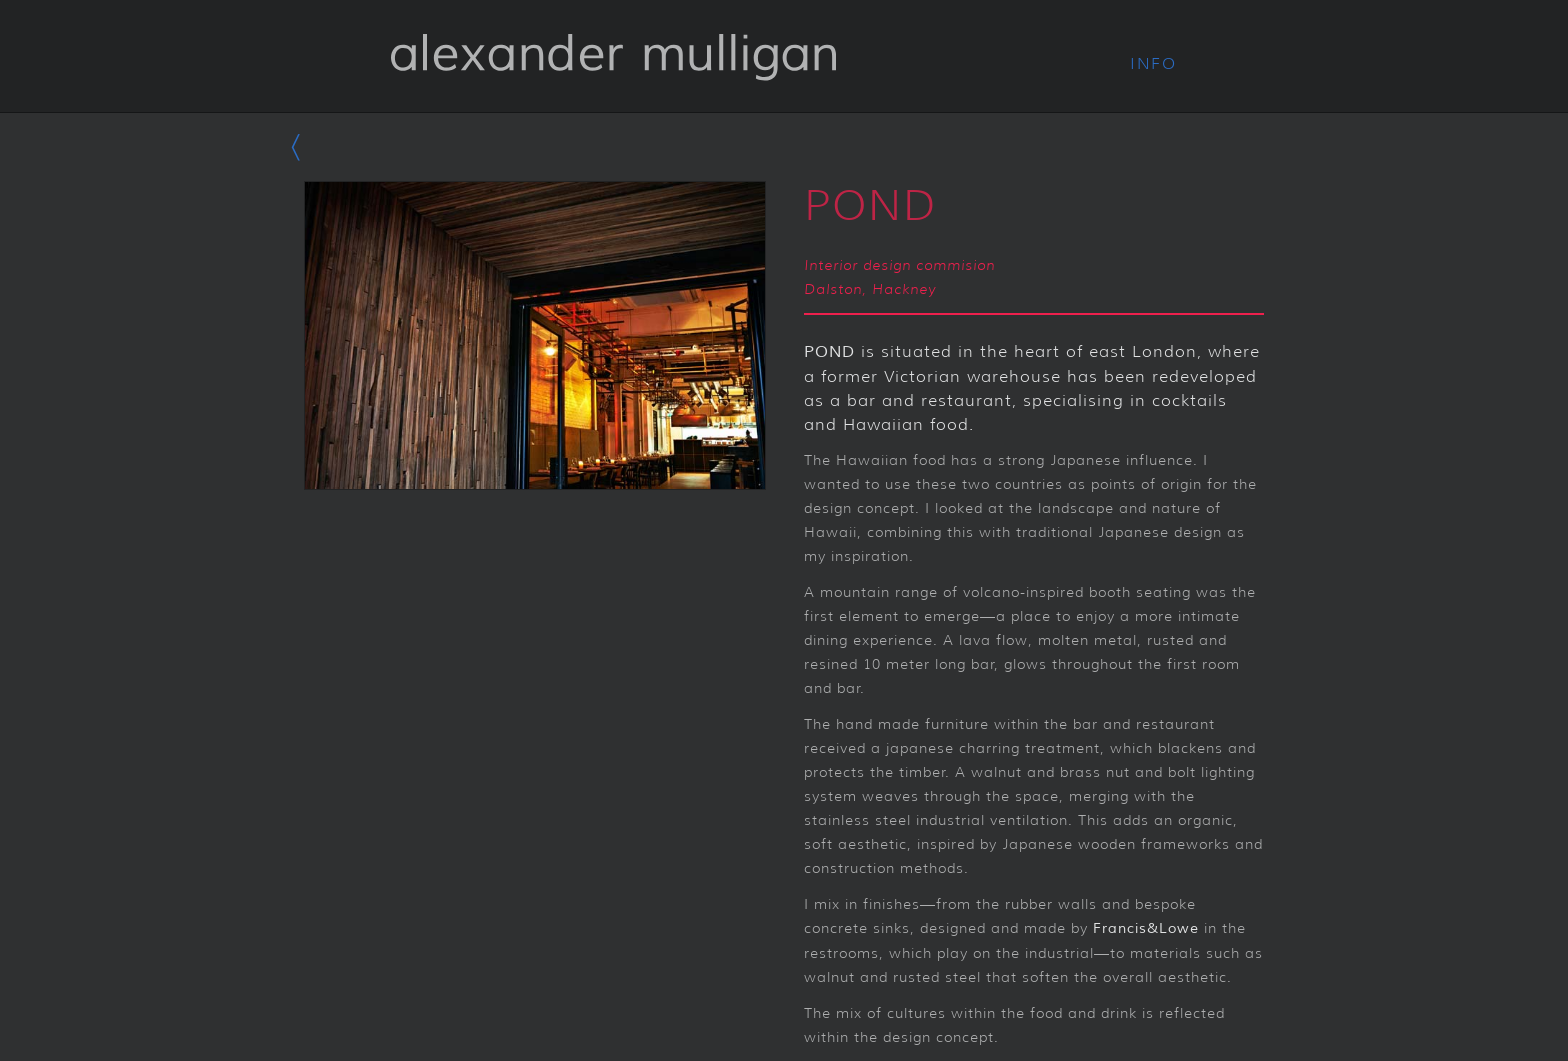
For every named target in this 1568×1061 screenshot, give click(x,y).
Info (1153, 63)
